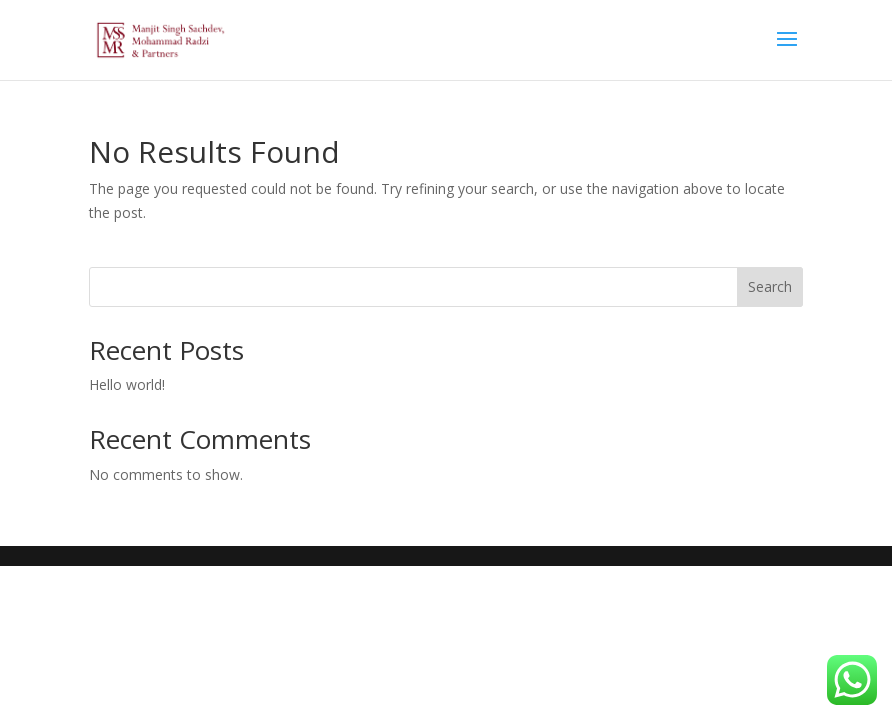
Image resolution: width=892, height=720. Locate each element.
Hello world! (127, 384)
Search (770, 286)
